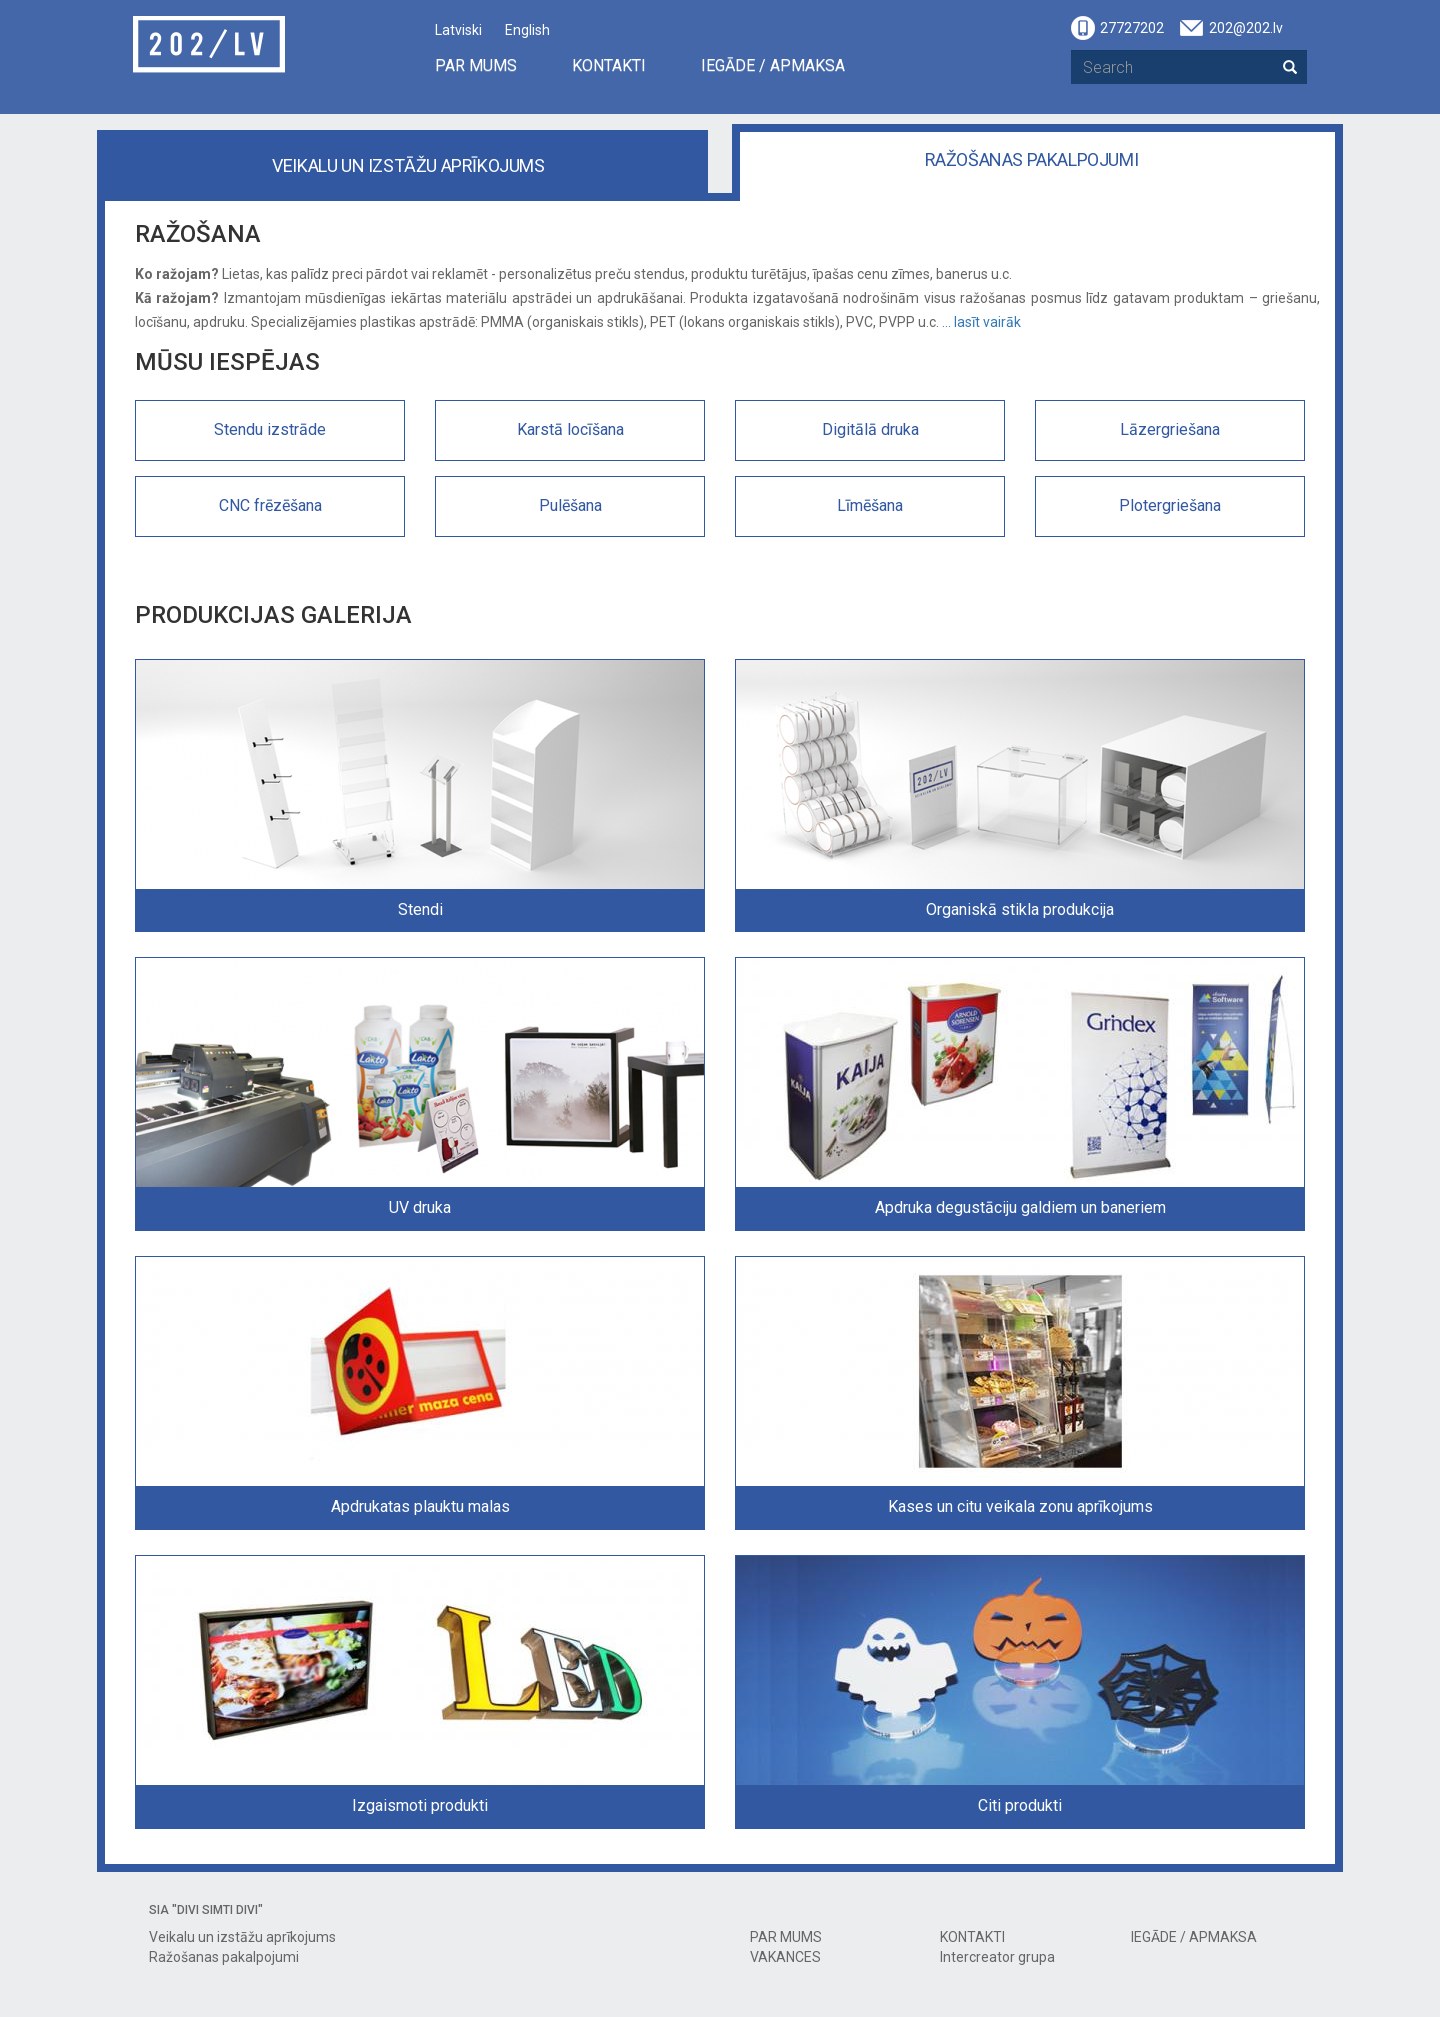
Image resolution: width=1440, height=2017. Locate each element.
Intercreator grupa (997, 1957)
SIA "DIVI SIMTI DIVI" (206, 1910)
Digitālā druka (870, 429)
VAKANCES (785, 1957)
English (527, 30)
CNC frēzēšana (270, 505)
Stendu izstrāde (270, 429)
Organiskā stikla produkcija (1020, 909)
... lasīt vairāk (981, 322)
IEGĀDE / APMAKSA (773, 65)
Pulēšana (570, 505)
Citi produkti (1020, 1805)
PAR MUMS (476, 65)
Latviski (458, 30)
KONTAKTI (609, 65)
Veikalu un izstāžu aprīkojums (408, 165)
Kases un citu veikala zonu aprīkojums (1020, 1506)
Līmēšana (870, 505)
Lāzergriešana (1170, 429)
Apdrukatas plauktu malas (420, 1506)
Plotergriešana (1170, 505)
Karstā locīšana (570, 429)
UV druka (420, 1207)
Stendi (420, 909)
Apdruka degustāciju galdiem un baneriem (1020, 1207)
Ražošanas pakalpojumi (1032, 159)
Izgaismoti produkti (420, 1805)
